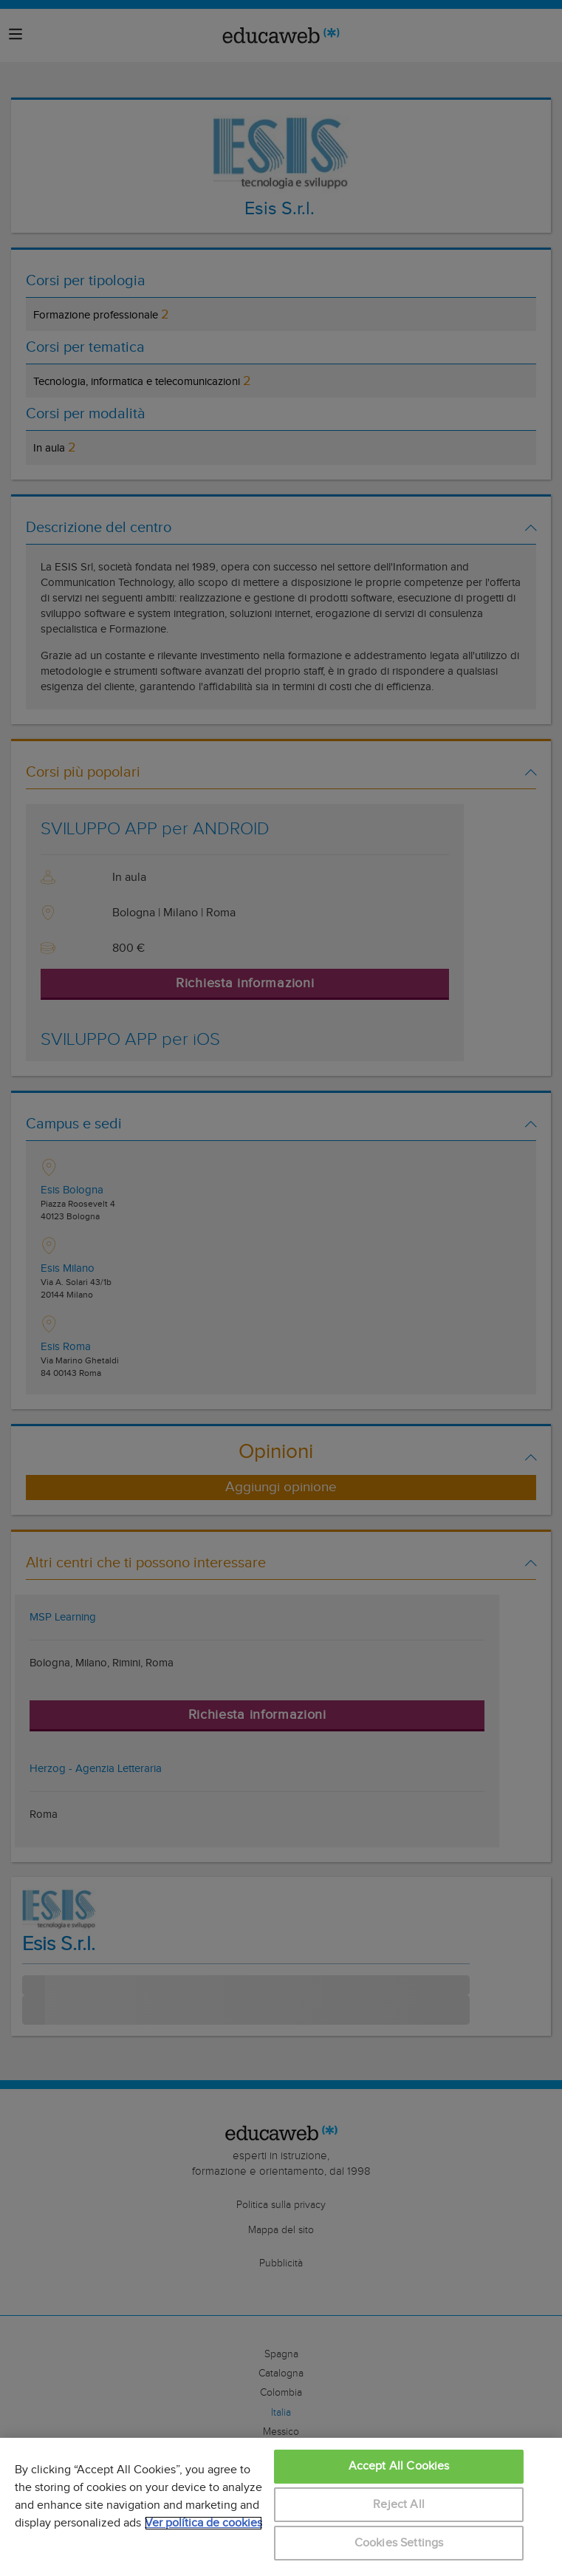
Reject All (399, 2505)
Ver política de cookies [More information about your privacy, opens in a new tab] (203, 2523)
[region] (281, 2507)
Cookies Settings (399, 2543)
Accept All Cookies (399, 2466)
